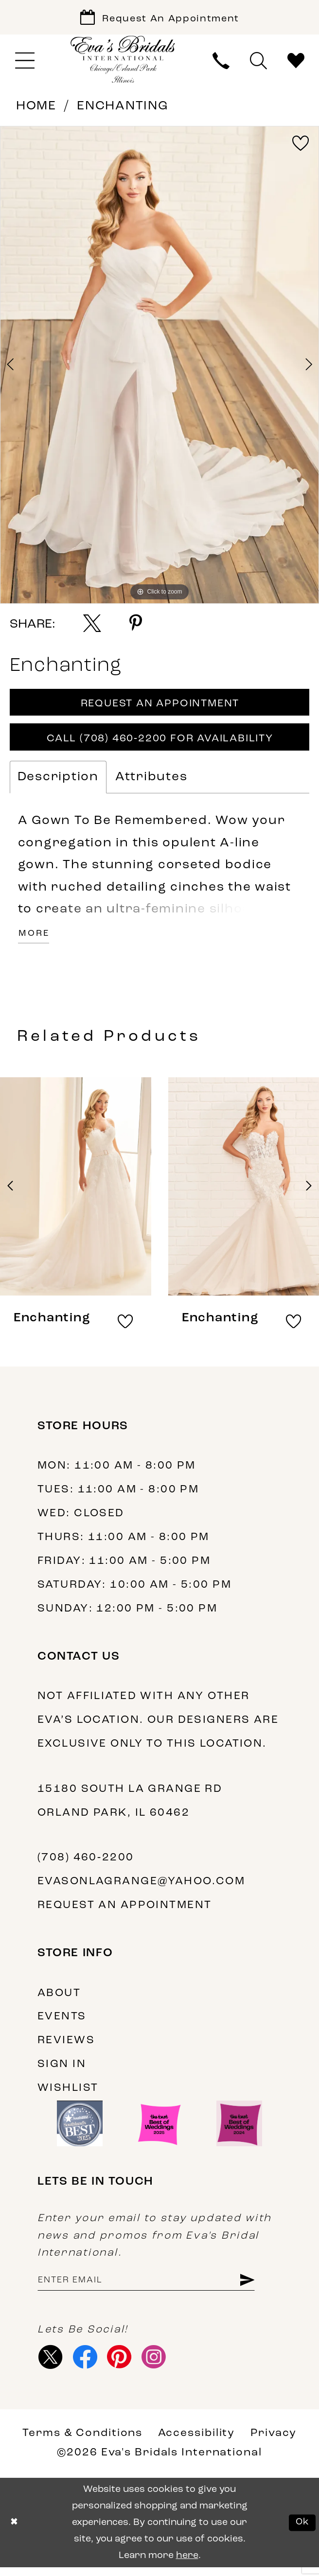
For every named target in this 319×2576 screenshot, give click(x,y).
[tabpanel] (159, 366)
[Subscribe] (257, 2287)
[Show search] (258, 63)
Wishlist (67, 2094)
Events (62, 2023)
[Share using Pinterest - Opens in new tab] (135, 625)
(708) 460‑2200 (85, 1864)
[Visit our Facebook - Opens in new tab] (87, 2365)
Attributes (151, 782)
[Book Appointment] (159, 18)
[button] (25, 63)
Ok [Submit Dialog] (302, 2531)
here (187, 2564)
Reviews (66, 2046)
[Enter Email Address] (151, 2287)
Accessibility (196, 2442)
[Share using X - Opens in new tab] (92, 625)
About (59, 1999)
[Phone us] (221, 63)
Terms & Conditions (82, 2442)
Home (36, 108)
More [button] (34, 940)
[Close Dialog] (14, 2531)
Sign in (61, 2070)
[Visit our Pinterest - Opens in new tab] (123, 2365)
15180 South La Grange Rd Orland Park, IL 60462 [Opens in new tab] (129, 1807)
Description (58, 782)
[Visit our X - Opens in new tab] (51, 2365)
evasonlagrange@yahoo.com (141, 1887)
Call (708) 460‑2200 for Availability (160, 743)
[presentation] (75, 1193)
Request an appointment (124, 1911)
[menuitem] (25, 63)
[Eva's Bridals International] (123, 61)
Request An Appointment (160, 706)
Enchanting (122, 108)
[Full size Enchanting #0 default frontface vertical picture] (159, 366)
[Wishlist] (296, 63)
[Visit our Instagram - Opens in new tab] (158, 2365)
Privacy (273, 2442)
